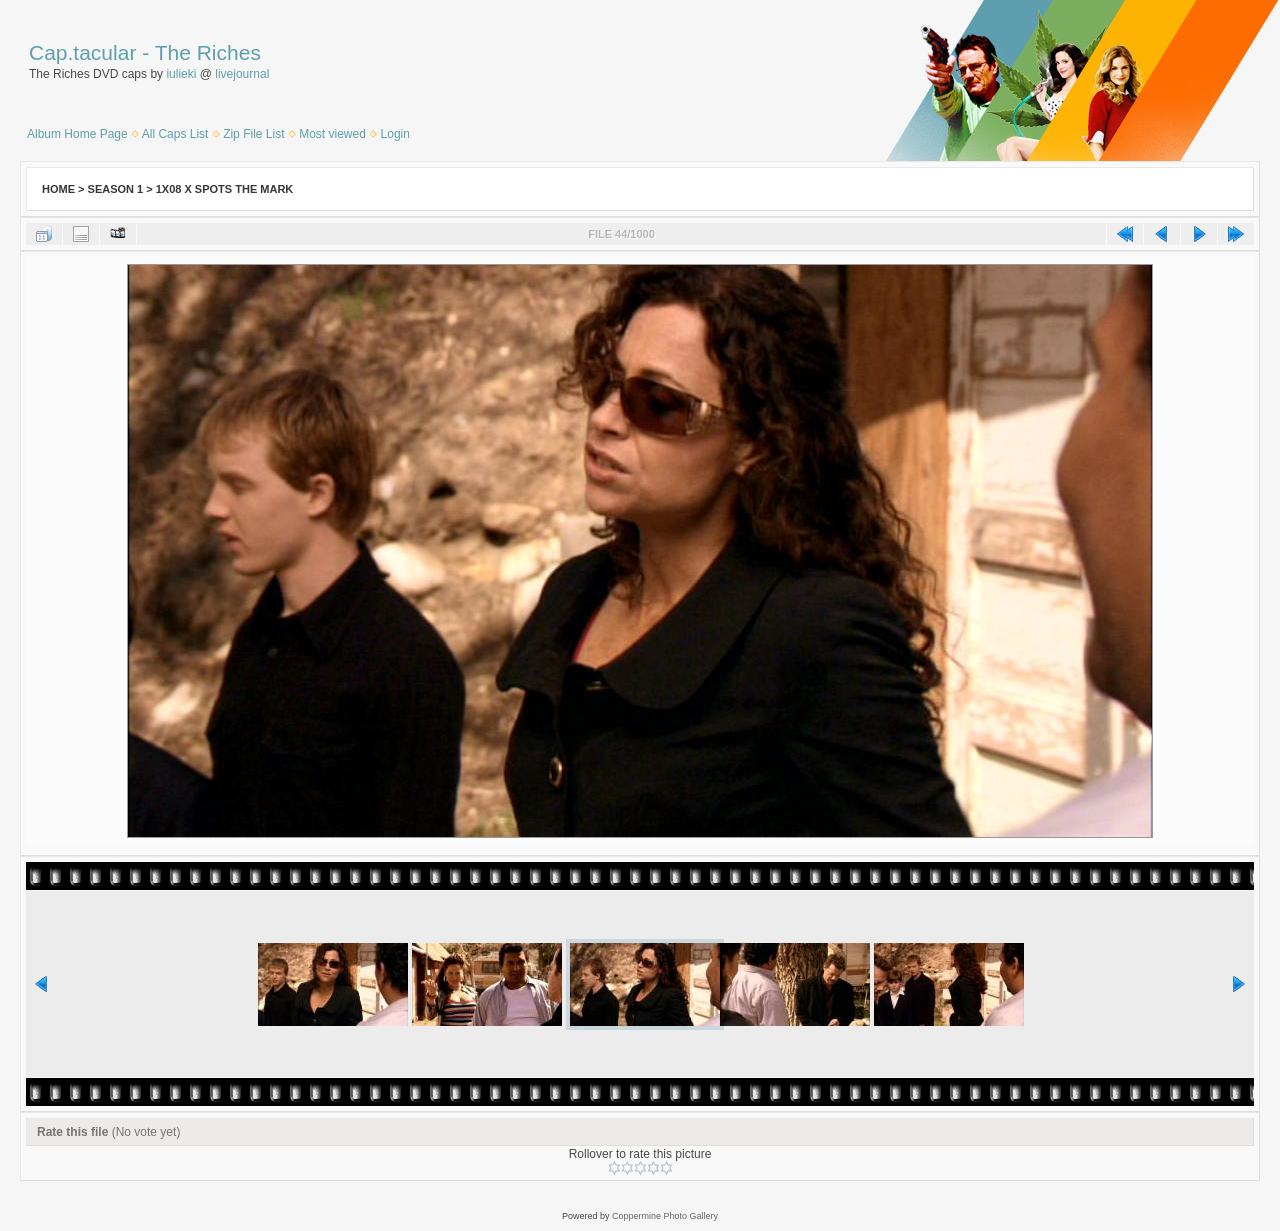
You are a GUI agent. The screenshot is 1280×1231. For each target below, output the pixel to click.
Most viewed (332, 134)
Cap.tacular (82, 52)
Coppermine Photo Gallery (665, 1216)
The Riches (208, 52)
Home (58, 189)
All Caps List (175, 134)
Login (395, 134)
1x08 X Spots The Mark (225, 189)
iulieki (181, 74)
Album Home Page (77, 134)
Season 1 (116, 189)
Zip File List (253, 134)
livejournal (242, 74)
